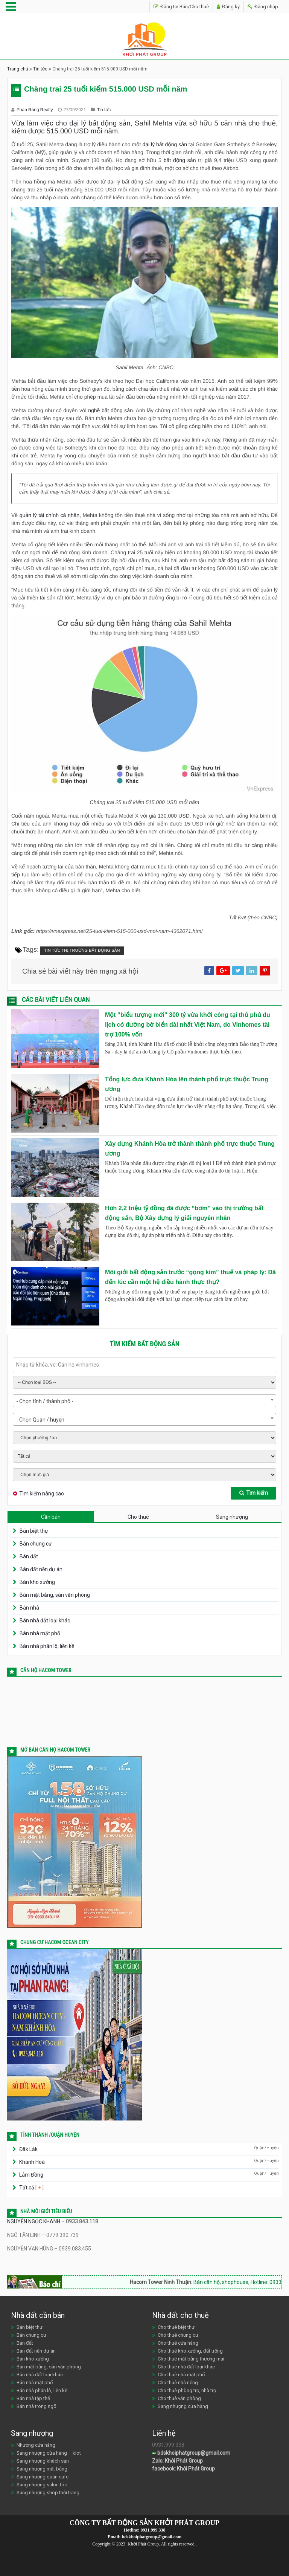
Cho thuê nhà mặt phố (181, 2374)
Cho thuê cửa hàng (178, 2343)
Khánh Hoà (32, 2162)
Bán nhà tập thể (33, 2398)
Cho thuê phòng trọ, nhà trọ (187, 2390)
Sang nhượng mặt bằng (42, 2469)
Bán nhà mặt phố (40, 1633)
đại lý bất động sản (99, 123)
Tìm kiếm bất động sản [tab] (144, 1344)
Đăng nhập (263, 6)
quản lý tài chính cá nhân (49, 515)
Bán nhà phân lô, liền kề (47, 1646)
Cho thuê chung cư (178, 2335)
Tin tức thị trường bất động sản (82, 950)
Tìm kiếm (253, 1493)
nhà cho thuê (255, 123)
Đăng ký (228, 6)
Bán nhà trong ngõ (36, 2406)
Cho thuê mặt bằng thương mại (191, 2359)
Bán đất (29, 1556)
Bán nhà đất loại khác (45, 1620)
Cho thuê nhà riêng (178, 2382)
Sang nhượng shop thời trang (48, 2492)
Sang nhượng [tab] (232, 1517)
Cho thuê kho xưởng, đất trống (190, 2351)
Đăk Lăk (28, 2149)
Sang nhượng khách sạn (43, 2461)
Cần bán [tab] (51, 1517)
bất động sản (180, 160)
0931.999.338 (153, 2530)
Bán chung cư (36, 1544)
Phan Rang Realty (35, 109)
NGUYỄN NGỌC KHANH (33, 2221)
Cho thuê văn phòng (179, 2398)
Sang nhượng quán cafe (42, 2477)
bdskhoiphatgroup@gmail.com (191, 2453)
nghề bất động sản (110, 410)
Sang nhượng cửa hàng (183, 2406)
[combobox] (144, 1400)
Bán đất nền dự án (41, 1569)
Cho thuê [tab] (138, 1517)
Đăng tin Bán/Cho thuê (181, 6)
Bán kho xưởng (37, 1582)
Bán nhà (29, 1608)
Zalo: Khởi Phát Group (177, 2461)
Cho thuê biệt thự (176, 2327)
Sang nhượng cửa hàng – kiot (49, 2453)
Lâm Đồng (31, 2175)
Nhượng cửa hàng (36, 2445)
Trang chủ (17, 69)
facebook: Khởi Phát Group (183, 2469)
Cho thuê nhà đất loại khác (186, 2367)
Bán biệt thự (34, 1531)
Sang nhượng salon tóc (42, 2484)
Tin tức (40, 69)
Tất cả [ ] (31, 2188)
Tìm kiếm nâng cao (41, 1494)
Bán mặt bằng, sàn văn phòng (55, 1595)
